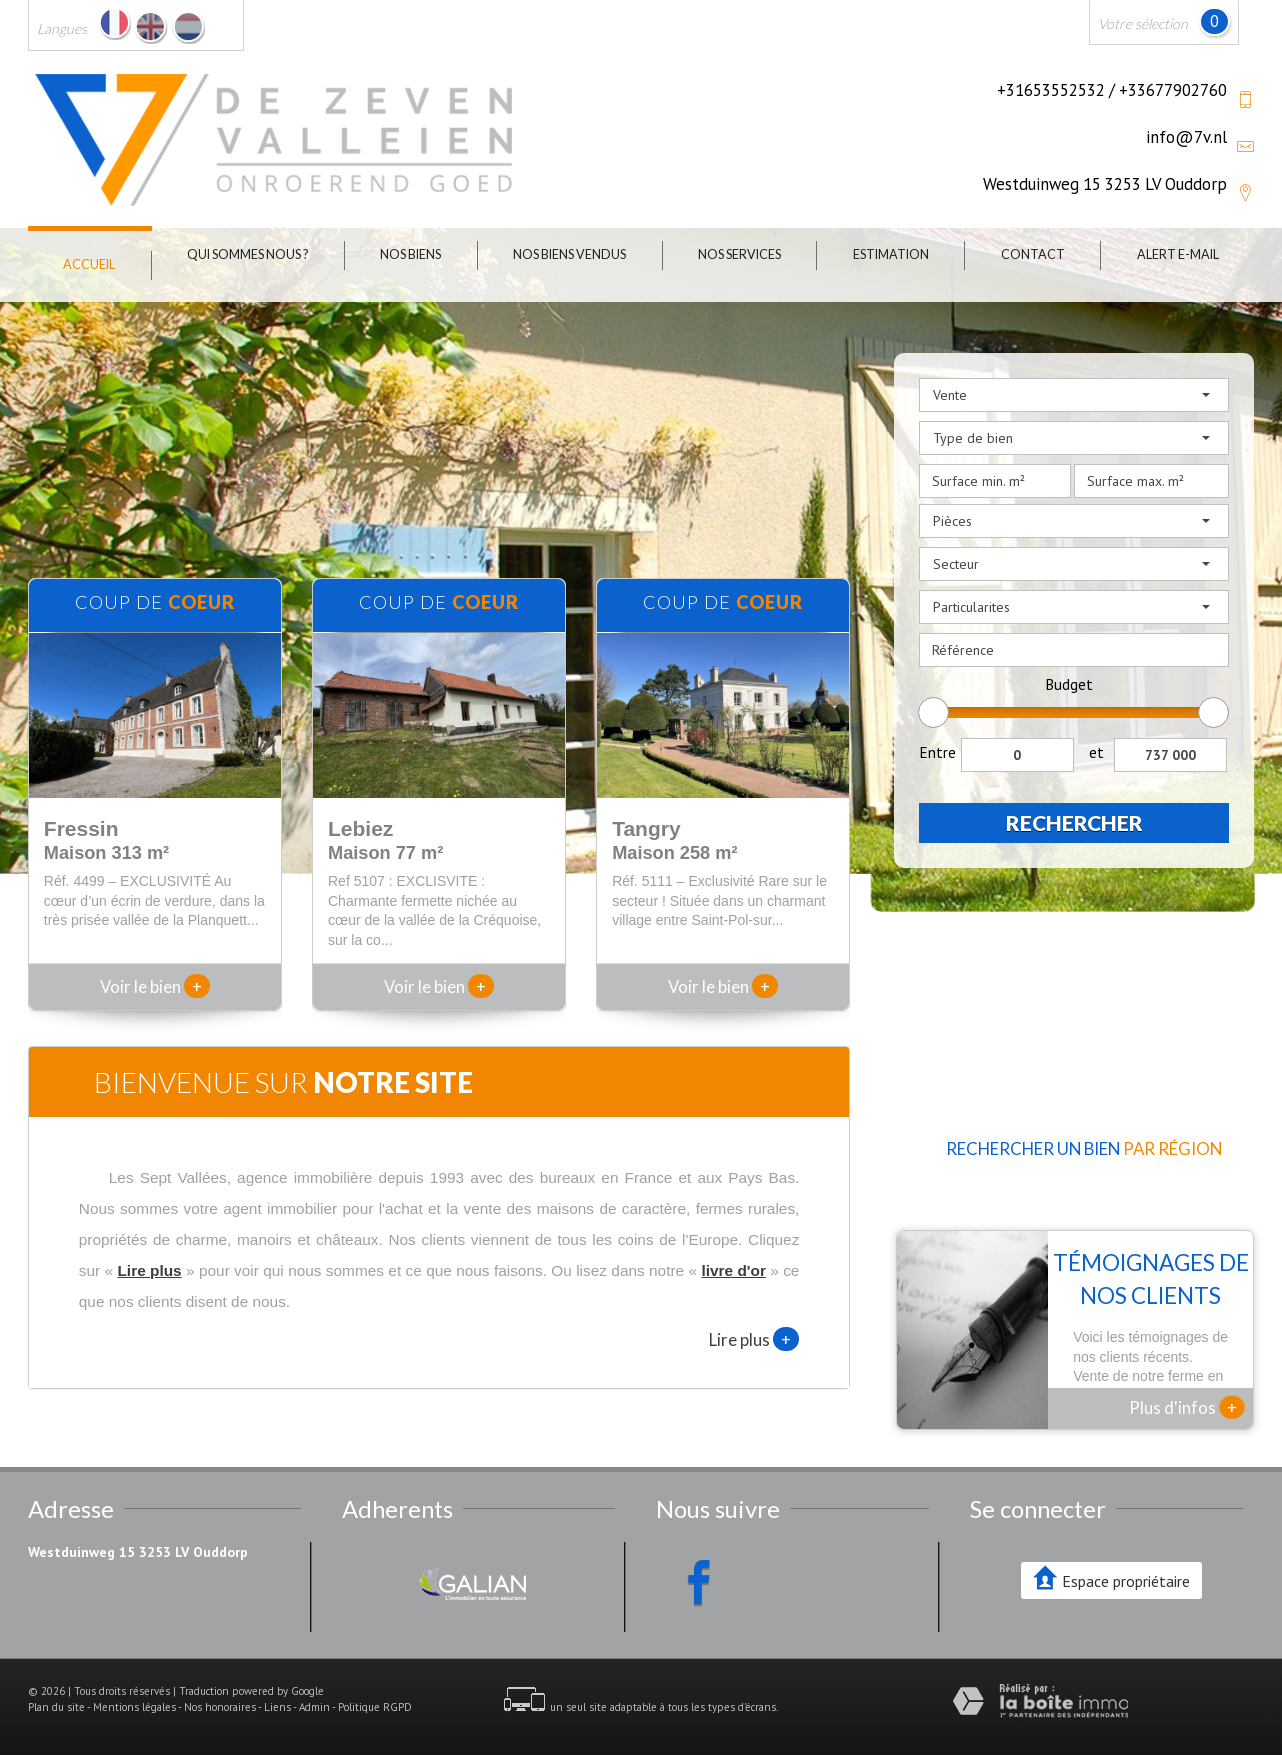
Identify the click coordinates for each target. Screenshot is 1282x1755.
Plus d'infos (1187, 1407)
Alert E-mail (1178, 254)
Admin (314, 1707)
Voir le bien (155, 986)
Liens (277, 1707)
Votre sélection (1143, 23)
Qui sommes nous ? (247, 254)
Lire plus (754, 1339)
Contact (1033, 254)
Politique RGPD (375, 1707)
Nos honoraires (220, 1707)
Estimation (891, 254)
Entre (937, 752)
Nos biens (410, 254)
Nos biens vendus (569, 254)
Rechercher (1074, 822)
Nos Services (739, 254)
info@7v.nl (1186, 137)
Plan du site (56, 1707)
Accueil (89, 264)
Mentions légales (134, 1707)
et (1096, 752)
